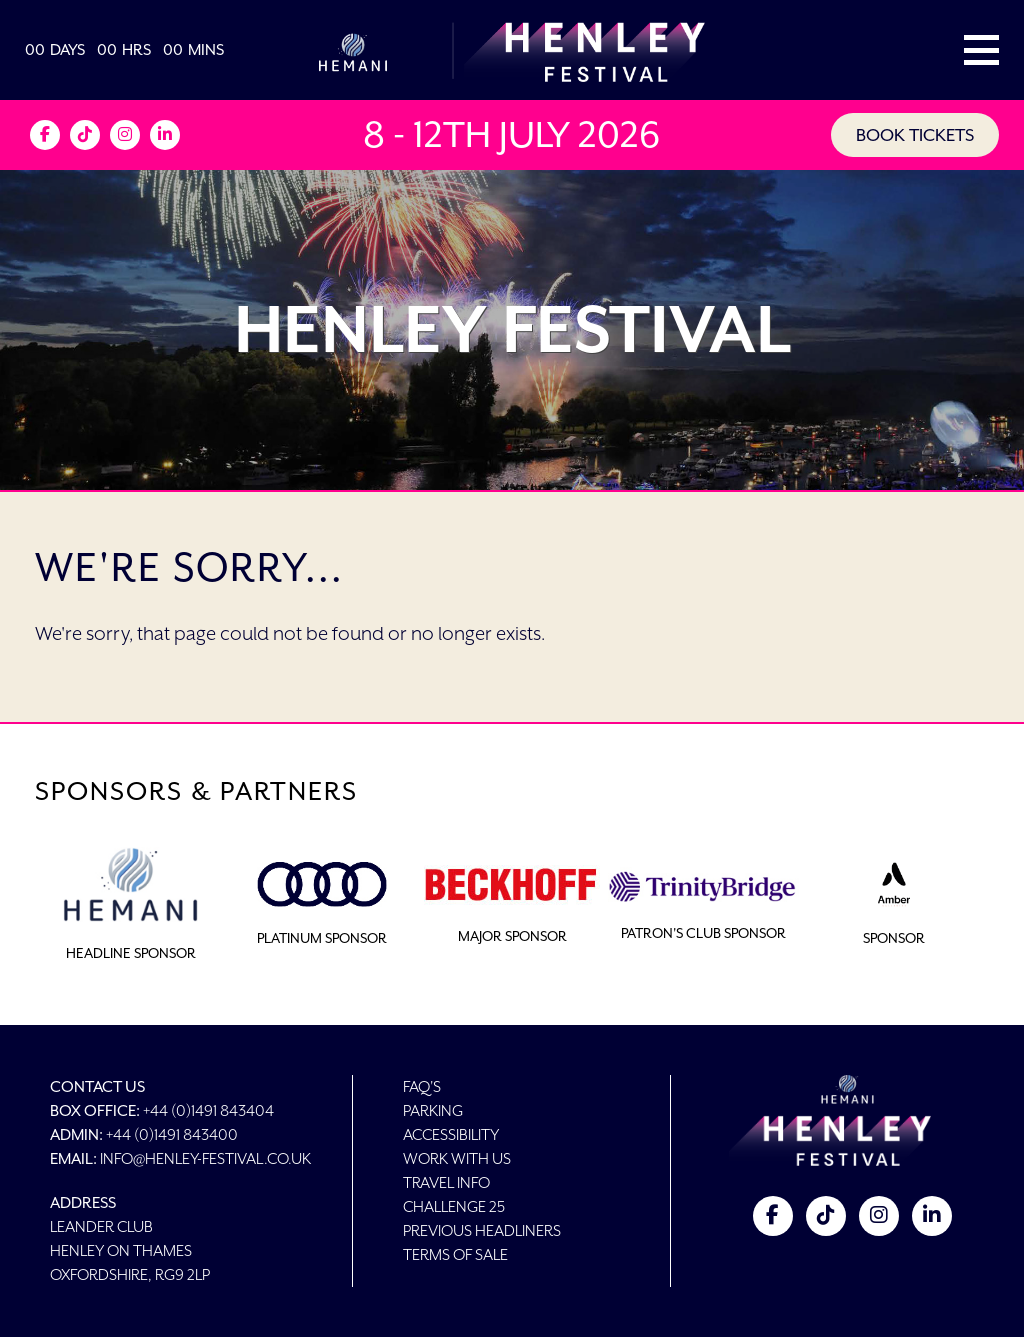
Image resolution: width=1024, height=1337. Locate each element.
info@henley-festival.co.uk (205, 1158)
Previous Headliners (482, 1230)
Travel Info (446, 1182)
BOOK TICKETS (915, 135)
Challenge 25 (454, 1206)
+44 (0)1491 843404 (208, 1110)
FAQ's (422, 1086)
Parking (433, 1110)
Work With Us (457, 1158)
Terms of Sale (455, 1254)
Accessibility (451, 1134)
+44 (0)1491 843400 (172, 1134)
